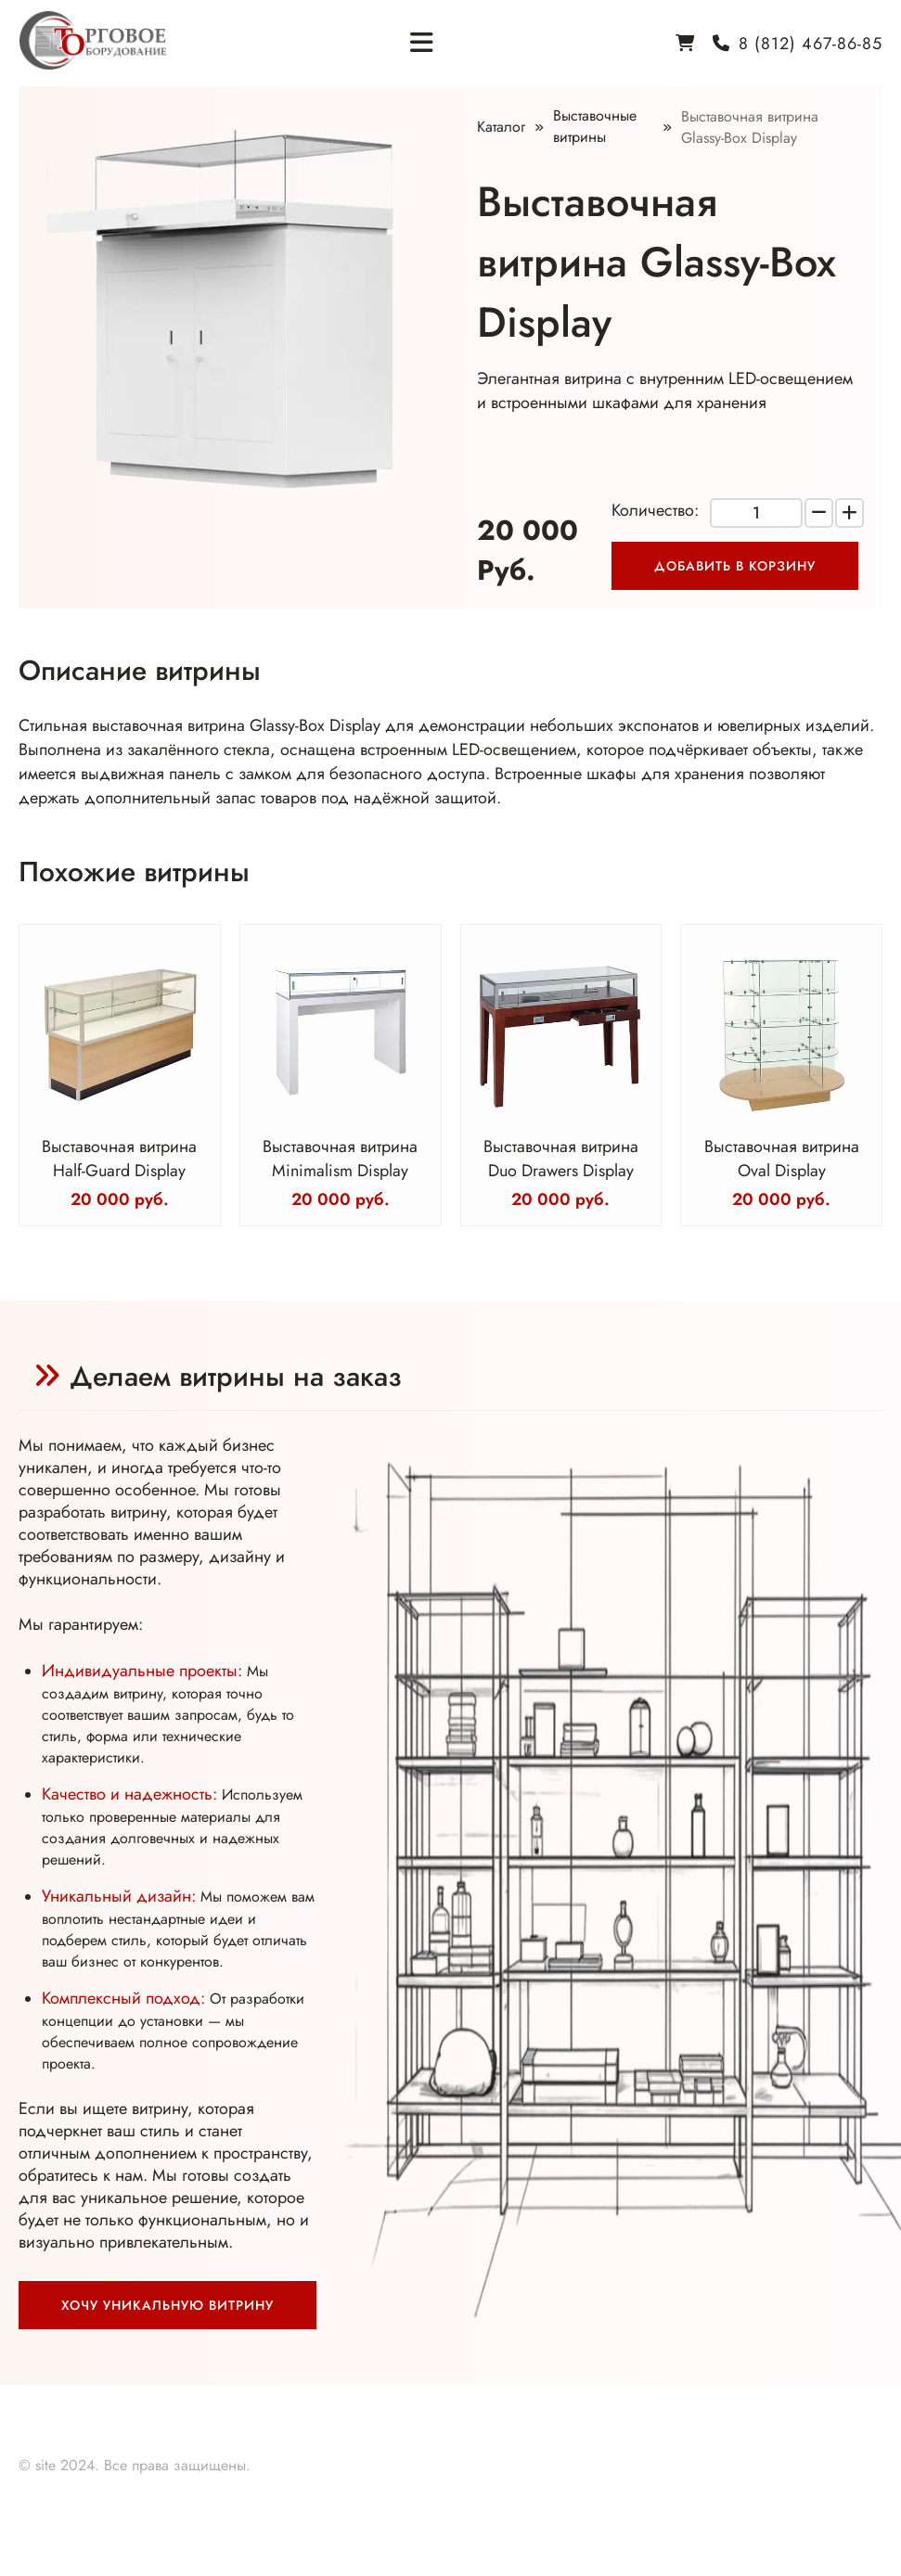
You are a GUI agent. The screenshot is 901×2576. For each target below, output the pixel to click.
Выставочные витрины (595, 126)
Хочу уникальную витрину (167, 2305)
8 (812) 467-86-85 (810, 44)
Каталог (501, 126)
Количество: (655, 510)
